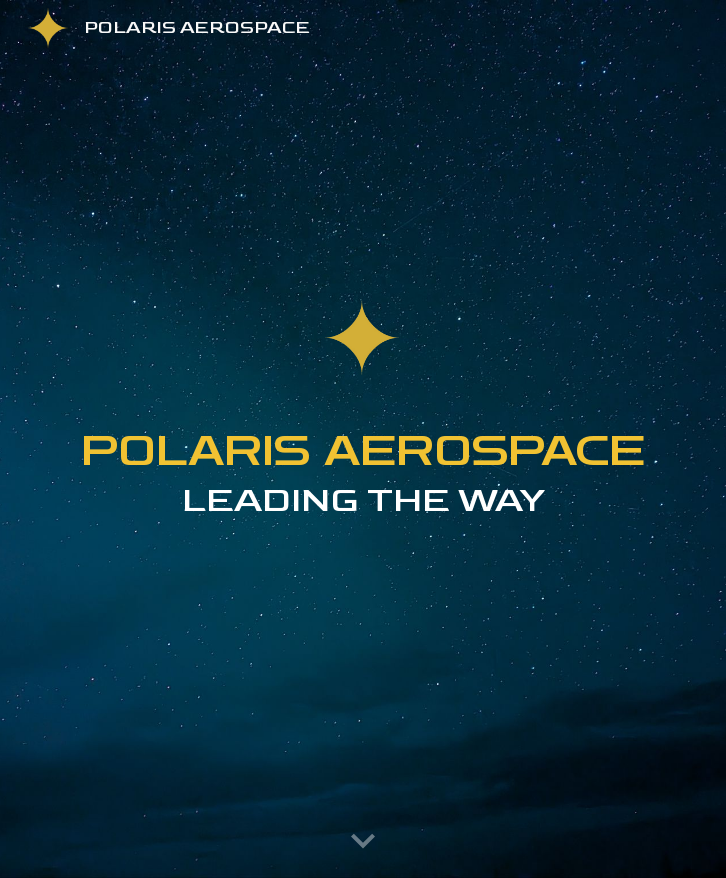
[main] (362, 508)
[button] (363, 842)
